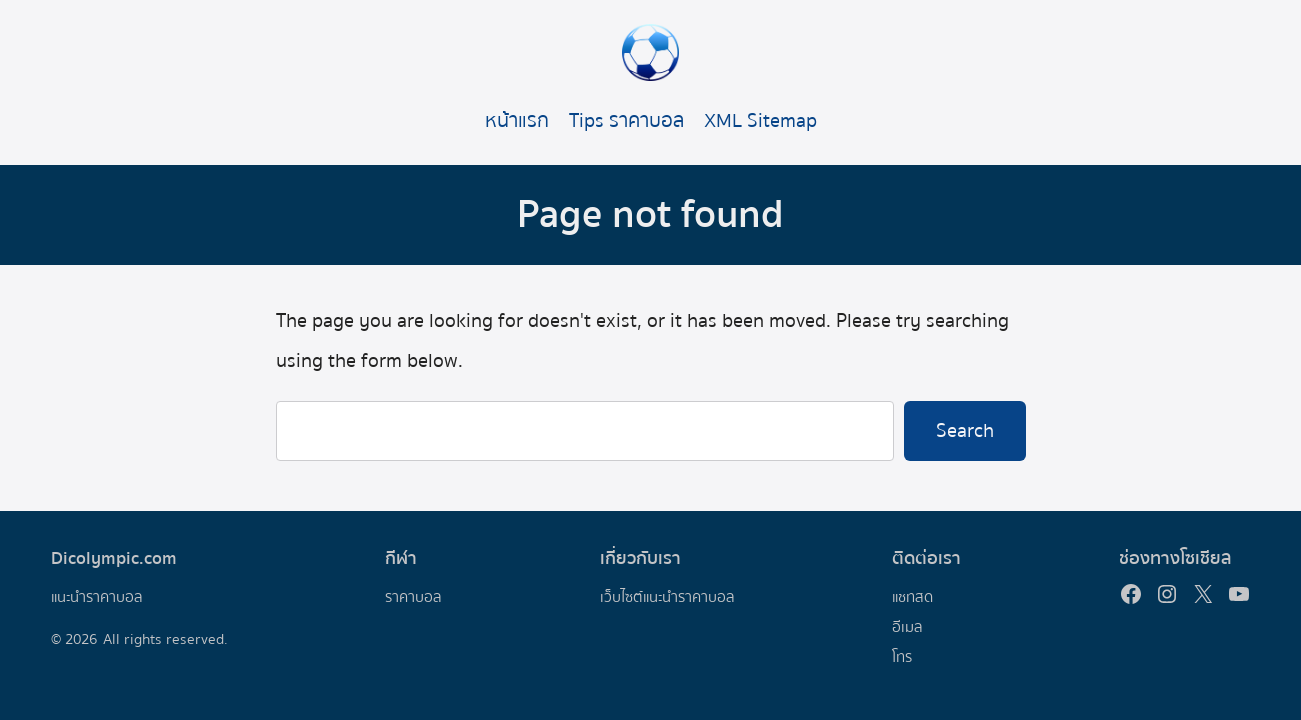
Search (965, 430)
